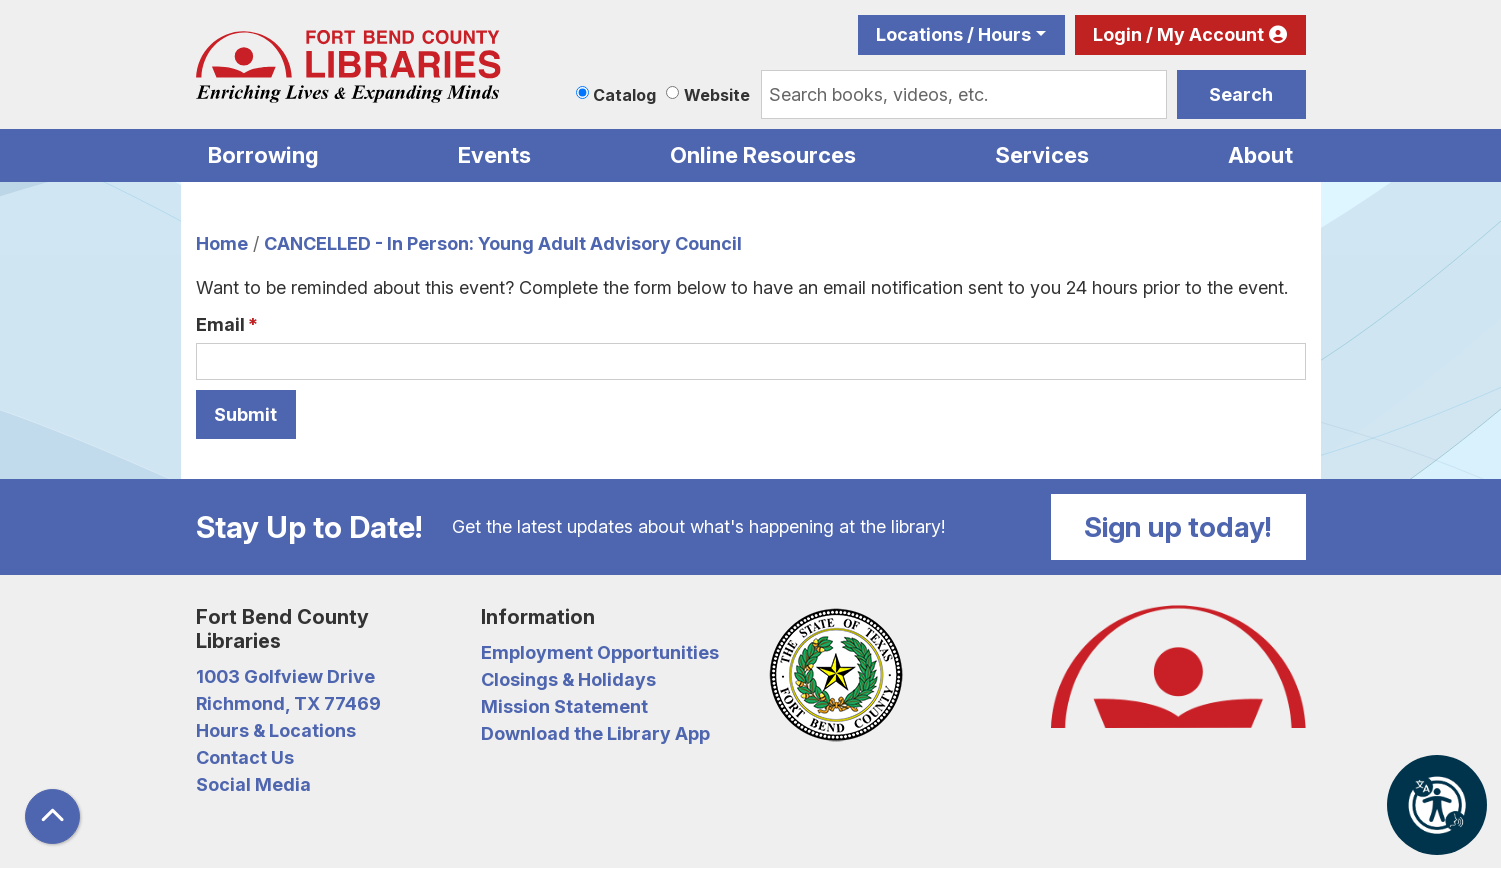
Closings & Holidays (568, 679)
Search (1241, 94)
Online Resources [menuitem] (763, 155)
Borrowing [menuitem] (263, 155)
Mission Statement (564, 706)
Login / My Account (1178, 34)
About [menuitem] (1260, 155)
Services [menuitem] (1042, 155)
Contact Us (245, 757)
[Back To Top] (52, 816)
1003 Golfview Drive (285, 676)
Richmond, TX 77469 (288, 703)
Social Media (253, 784)
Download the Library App (595, 733)
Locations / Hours (953, 34)
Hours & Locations (276, 730)
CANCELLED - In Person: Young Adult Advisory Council (503, 243)
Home (222, 243)
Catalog (624, 95)
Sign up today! (1178, 527)
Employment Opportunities (600, 652)
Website (717, 95)
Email (220, 324)
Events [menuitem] (494, 155)
